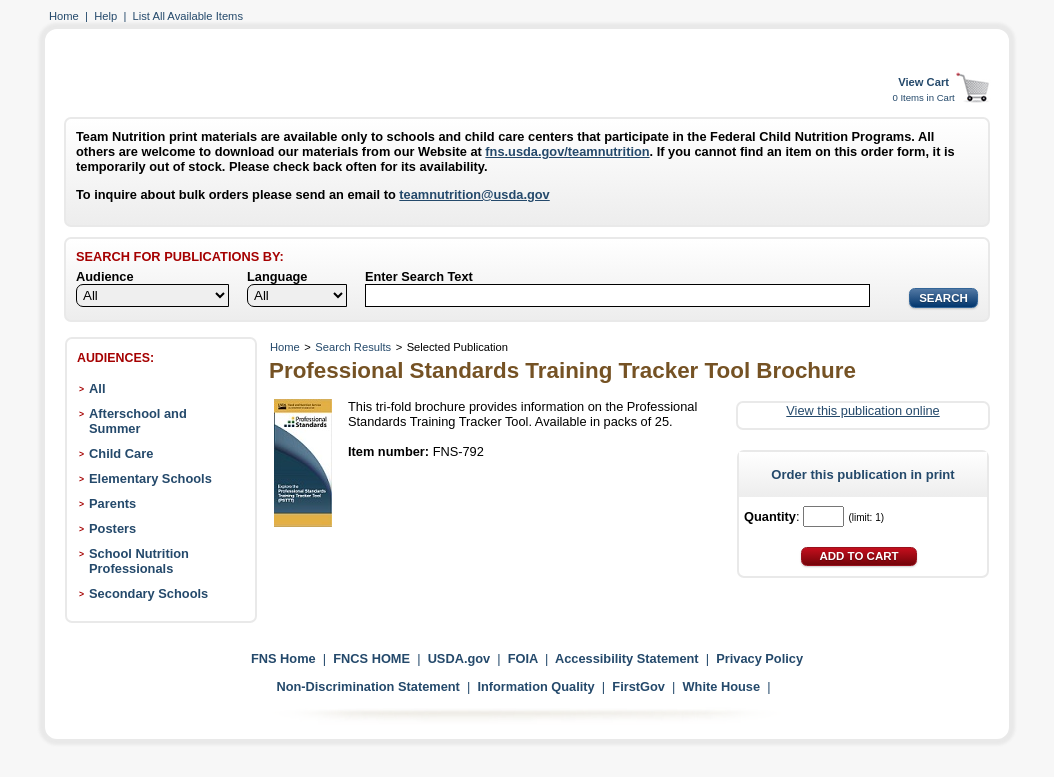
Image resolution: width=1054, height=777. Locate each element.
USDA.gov (459, 658)
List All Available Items (188, 16)
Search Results (353, 347)
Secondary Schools (148, 593)
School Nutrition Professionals (139, 561)
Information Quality (535, 686)
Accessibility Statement (627, 658)
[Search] (617, 295)
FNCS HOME (371, 658)
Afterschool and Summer (138, 421)
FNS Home (283, 658)
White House (722, 686)
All (97, 388)
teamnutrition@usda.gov (474, 194)
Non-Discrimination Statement (367, 686)
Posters (112, 528)
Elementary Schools (150, 478)
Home (64, 16)
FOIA (523, 658)
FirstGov (638, 686)
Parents (112, 503)
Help (105, 16)
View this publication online (862, 410)
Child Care (121, 453)
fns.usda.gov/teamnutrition (567, 151)
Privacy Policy (759, 658)
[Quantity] (823, 516)
